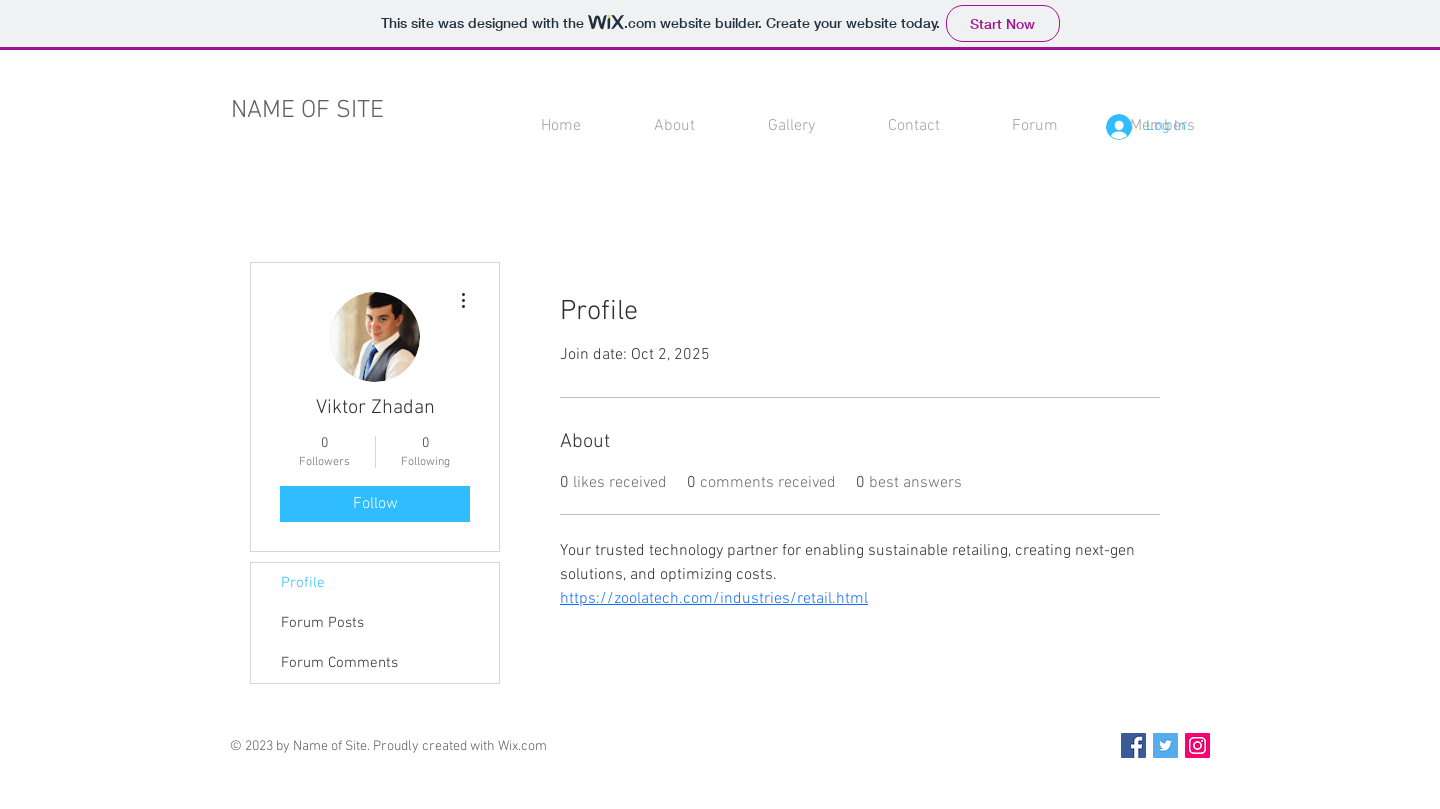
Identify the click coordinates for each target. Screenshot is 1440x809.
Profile (303, 583)
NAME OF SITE (307, 111)
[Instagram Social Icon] (1197, 745)
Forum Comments (339, 663)
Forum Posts (322, 623)
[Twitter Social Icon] (1165, 745)
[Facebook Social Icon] (1133, 745)
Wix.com (522, 746)
